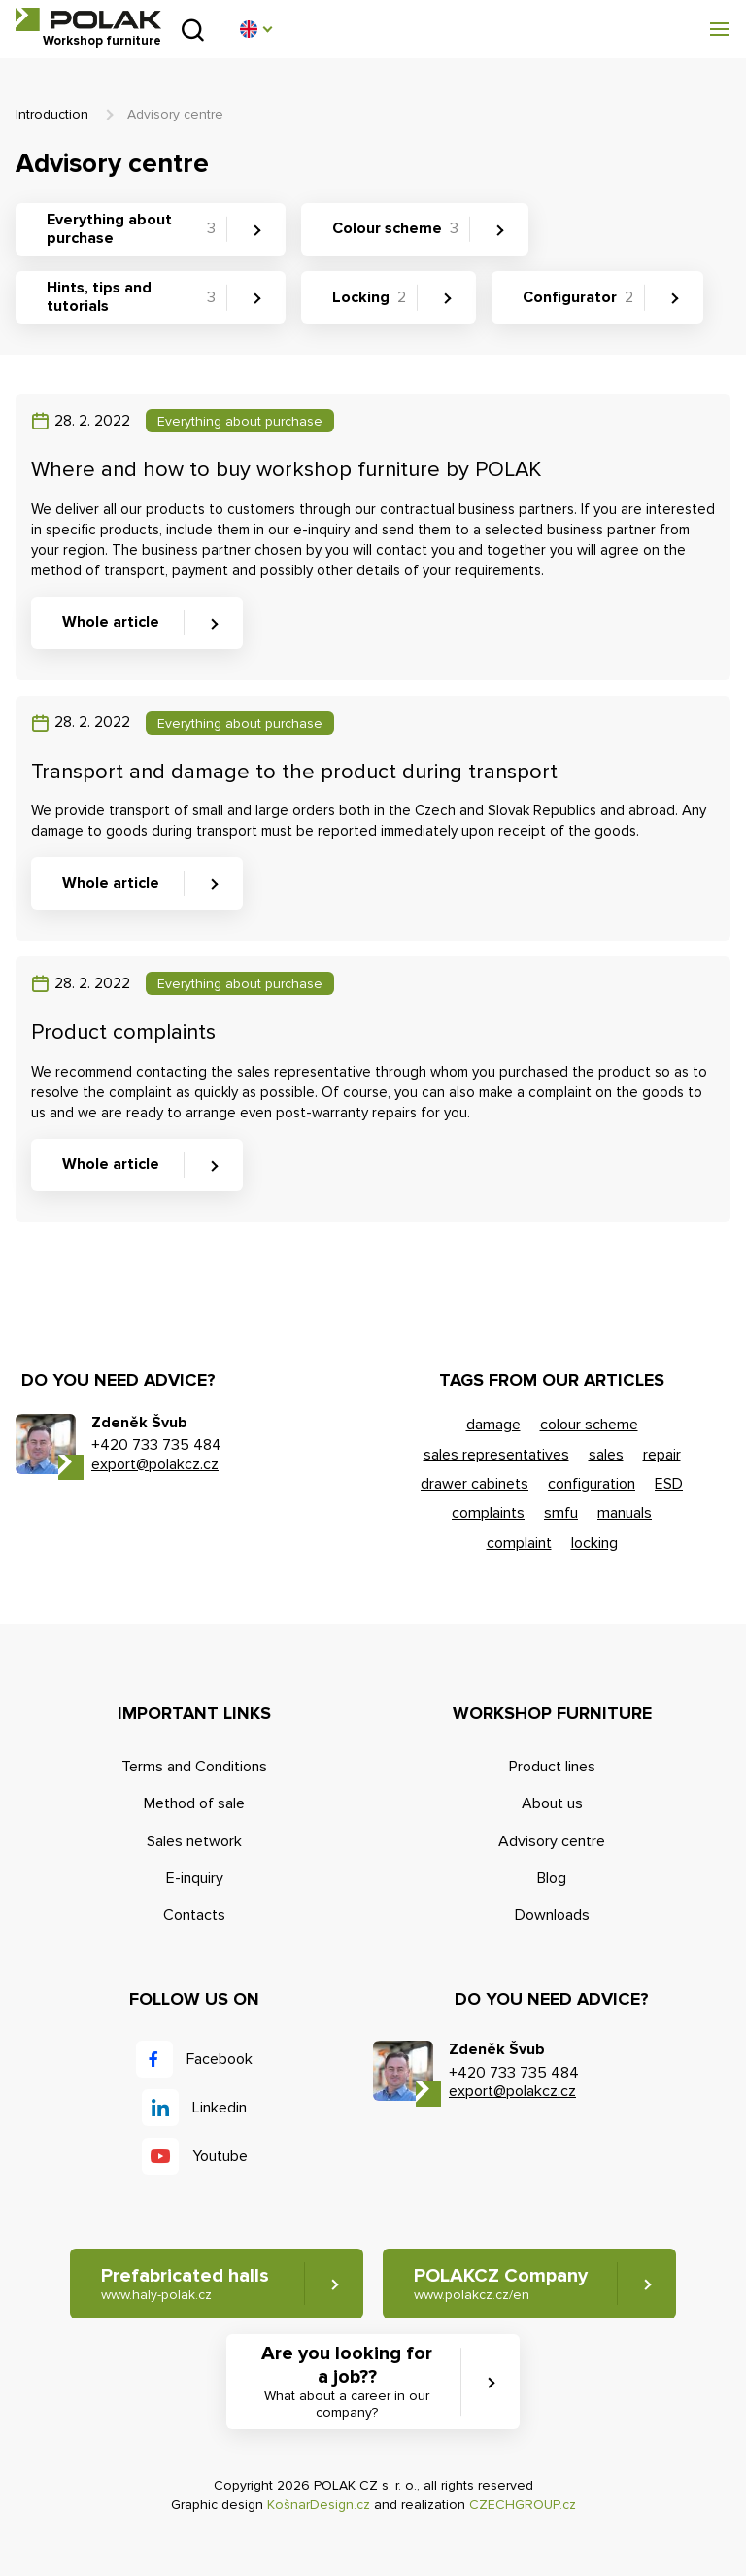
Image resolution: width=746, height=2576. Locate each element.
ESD (669, 1484)
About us (552, 1803)
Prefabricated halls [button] (185, 2284)
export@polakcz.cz (155, 1464)
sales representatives (496, 1454)
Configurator (578, 297)
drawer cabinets (474, 1484)
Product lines (552, 1766)
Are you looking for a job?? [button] (346, 2381)
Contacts (194, 1915)
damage (493, 1424)
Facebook (219, 2059)
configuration (591, 1484)
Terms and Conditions (194, 1766)
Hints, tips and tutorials (131, 297)
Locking (369, 297)
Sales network (194, 1841)
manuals (624, 1513)
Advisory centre (551, 1841)
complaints (488, 1513)
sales (606, 1454)
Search (193, 29)
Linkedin (219, 2107)
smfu (561, 1513)
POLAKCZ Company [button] (501, 2284)
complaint (519, 1543)
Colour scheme (395, 228)
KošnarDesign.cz (318, 2504)
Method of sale (194, 1803)
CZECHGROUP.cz (522, 2504)
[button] (255, 29)
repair (662, 1454)
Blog (551, 1878)
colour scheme (589, 1424)
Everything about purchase (131, 229)
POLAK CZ (88, 19)
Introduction (52, 114)
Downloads (552, 1915)
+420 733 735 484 (156, 1445)
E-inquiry (194, 1878)
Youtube (220, 2156)
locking (594, 1543)
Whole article (110, 622)
